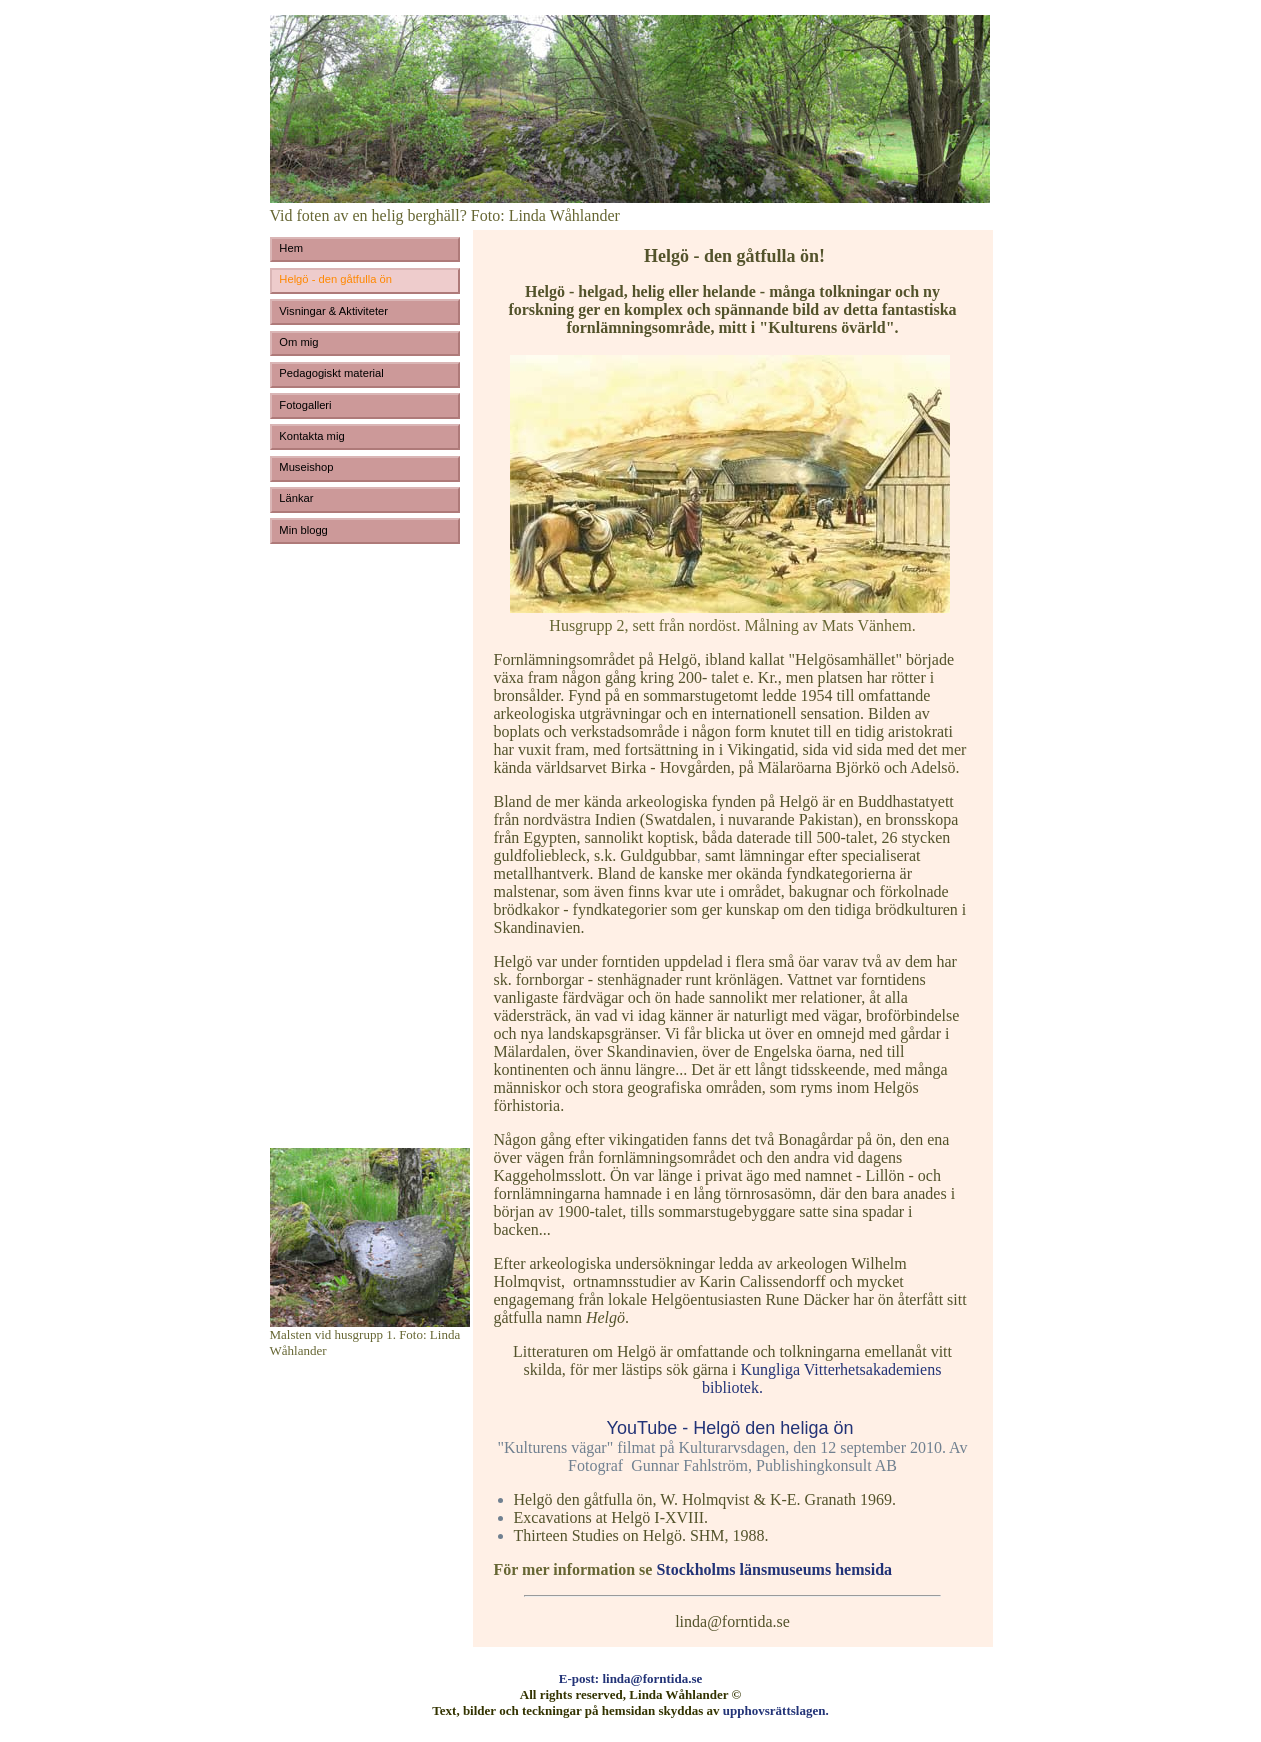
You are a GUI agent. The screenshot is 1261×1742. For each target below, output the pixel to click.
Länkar (297, 498)
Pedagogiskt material (331, 373)
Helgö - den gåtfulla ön (335, 279)
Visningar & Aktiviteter (333, 311)
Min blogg (303, 530)
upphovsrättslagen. (776, 1710)
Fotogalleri (305, 405)
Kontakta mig (311, 436)
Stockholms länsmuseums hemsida (774, 1569)
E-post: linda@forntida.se (631, 1678)
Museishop (306, 467)
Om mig (298, 342)
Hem (291, 248)
